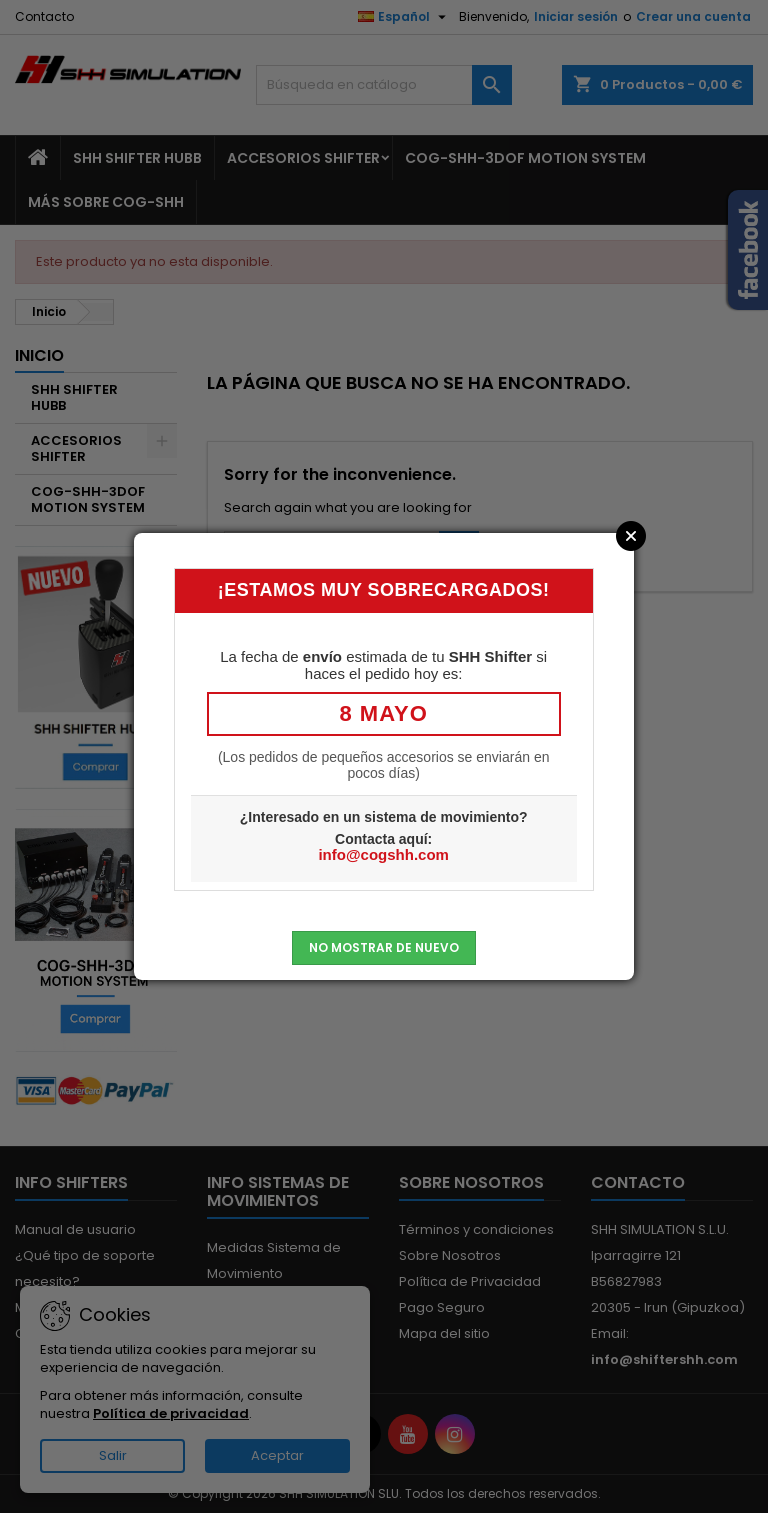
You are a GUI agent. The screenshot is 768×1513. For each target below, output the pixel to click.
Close (631, 536)
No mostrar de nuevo (384, 947)
